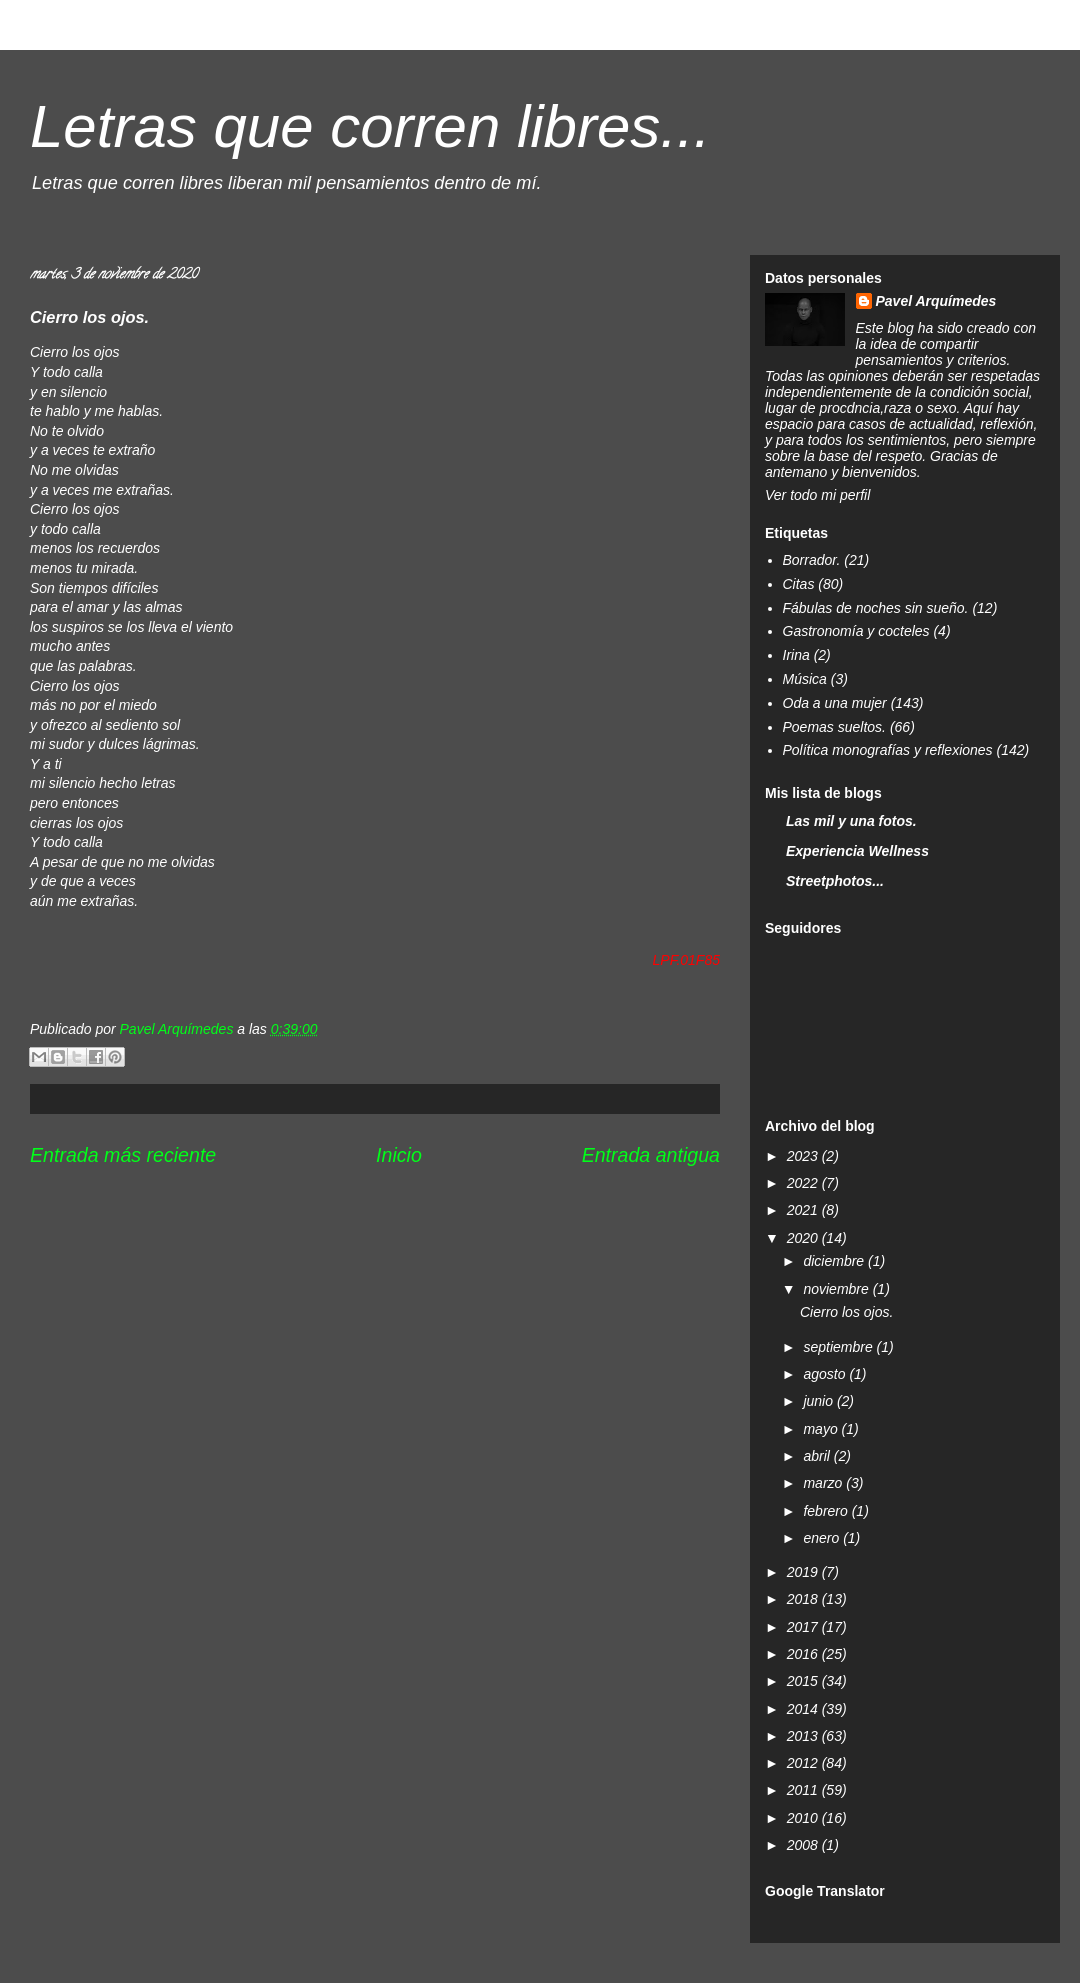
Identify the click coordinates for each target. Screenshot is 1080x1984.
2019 (804, 1572)
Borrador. (812, 560)
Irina (796, 655)
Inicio (399, 1155)
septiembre (839, 1347)
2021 (804, 1210)
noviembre (837, 1289)
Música (805, 679)
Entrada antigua (651, 1155)
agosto (826, 1374)
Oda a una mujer (835, 703)
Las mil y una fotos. (851, 821)
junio (819, 1401)
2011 (804, 1790)
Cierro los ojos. (846, 1312)
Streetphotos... (835, 881)
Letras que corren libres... (370, 126)
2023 (804, 1156)
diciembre (835, 1261)
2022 (804, 1183)
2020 (804, 1238)
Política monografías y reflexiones (888, 750)
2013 (804, 1736)
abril (818, 1456)
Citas (799, 584)
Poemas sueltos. (835, 727)
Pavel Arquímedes (936, 301)
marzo (824, 1483)
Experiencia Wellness (857, 851)
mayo (822, 1429)
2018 (804, 1599)
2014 (804, 1709)
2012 (804, 1763)
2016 (804, 1654)
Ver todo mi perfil (817, 495)
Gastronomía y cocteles (856, 631)
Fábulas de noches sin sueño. (876, 608)
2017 (804, 1627)
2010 (804, 1818)
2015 (804, 1681)
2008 (804, 1845)
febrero (827, 1511)
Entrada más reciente (123, 1155)
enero (823, 1538)
